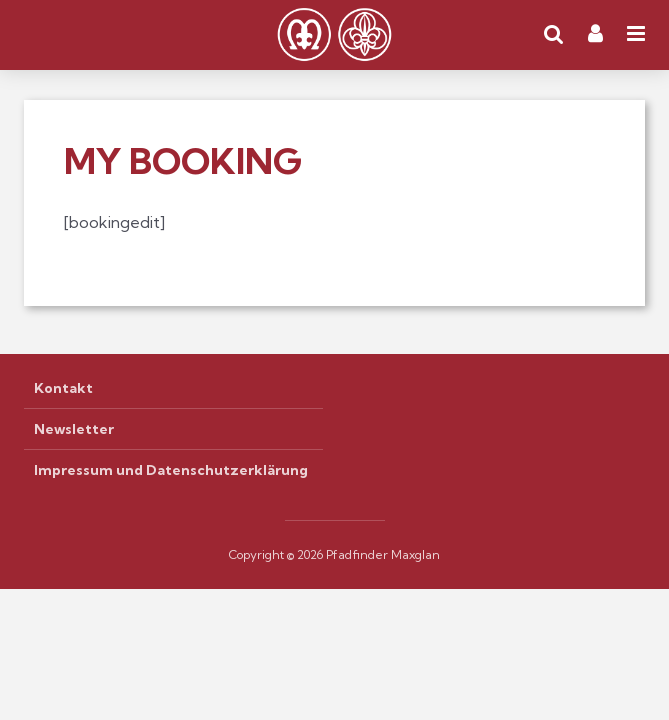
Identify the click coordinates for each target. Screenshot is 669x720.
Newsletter (74, 429)
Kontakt (63, 388)
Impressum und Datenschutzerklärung (171, 470)
